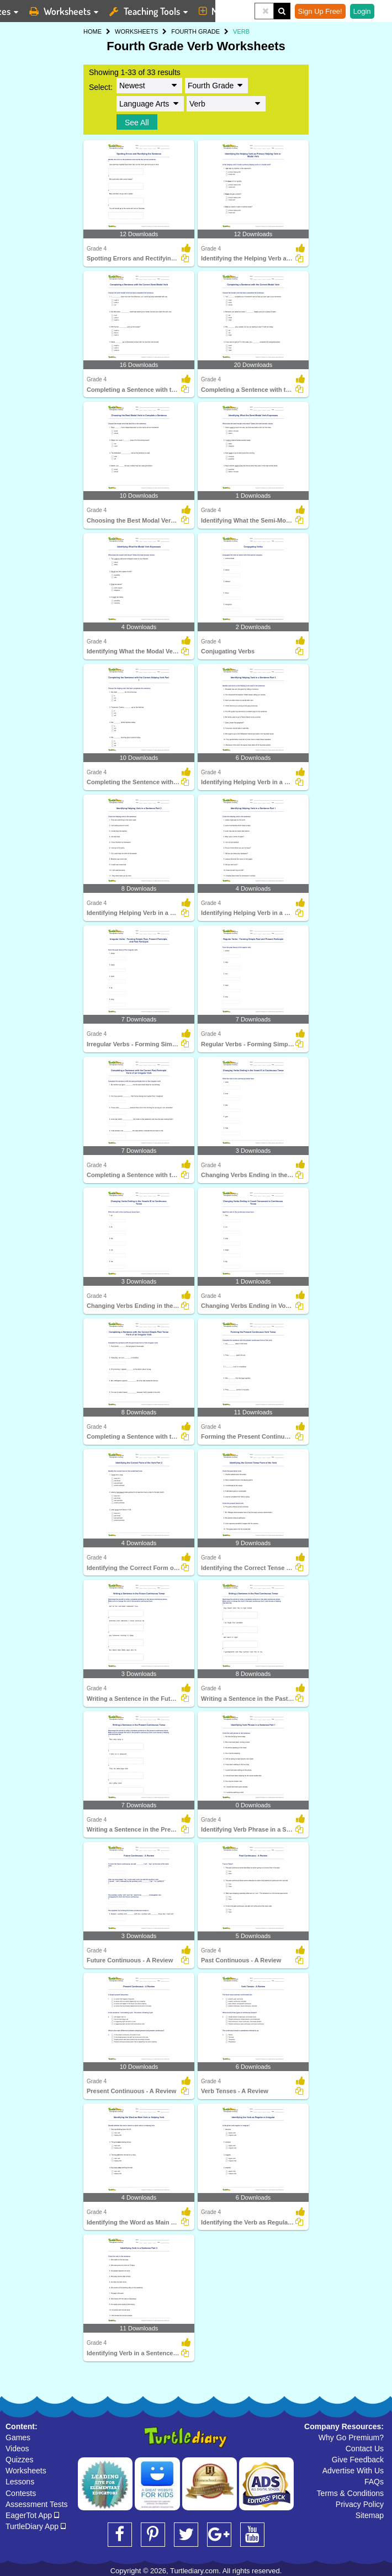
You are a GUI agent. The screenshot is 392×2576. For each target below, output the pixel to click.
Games (18, 2437)
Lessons (20, 2481)
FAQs (374, 2481)
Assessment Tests (37, 2504)
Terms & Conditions (350, 2493)
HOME (92, 31)
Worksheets (26, 2470)
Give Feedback (358, 2459)
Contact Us (365, 2448)
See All (137, 122)
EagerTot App (32, 2515)
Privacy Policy (360, 2504)
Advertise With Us (353, 2470)
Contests (21, 2493)
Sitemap (370, 2515)
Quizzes (20, 2459)
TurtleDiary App (36, 2526)
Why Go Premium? (351, 2437)
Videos (17, 2448)
